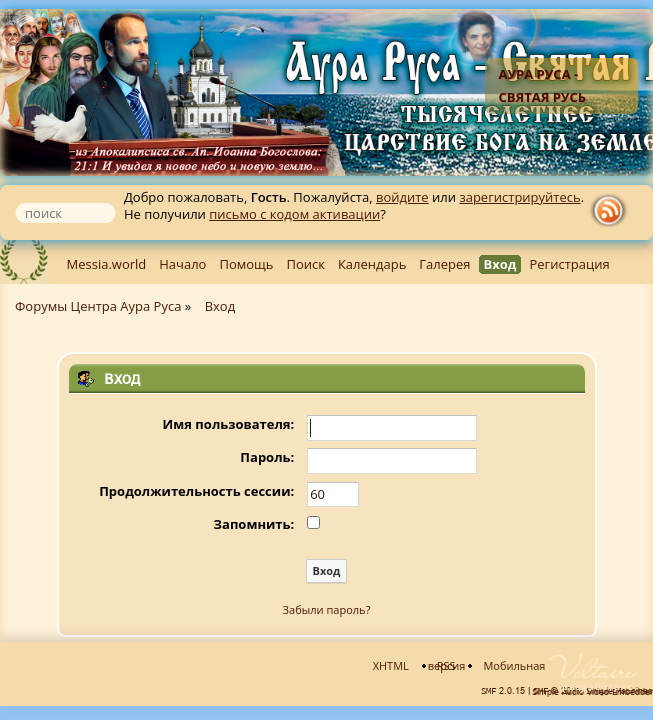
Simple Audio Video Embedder (592, 692)
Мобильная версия (487, 665)
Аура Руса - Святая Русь (542, 85)
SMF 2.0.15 (503, 691)
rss (613, 211)
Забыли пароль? (327, 609)
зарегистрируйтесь (519, 197)
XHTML (391, 665)
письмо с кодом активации (294, 214)
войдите (402, 197)
